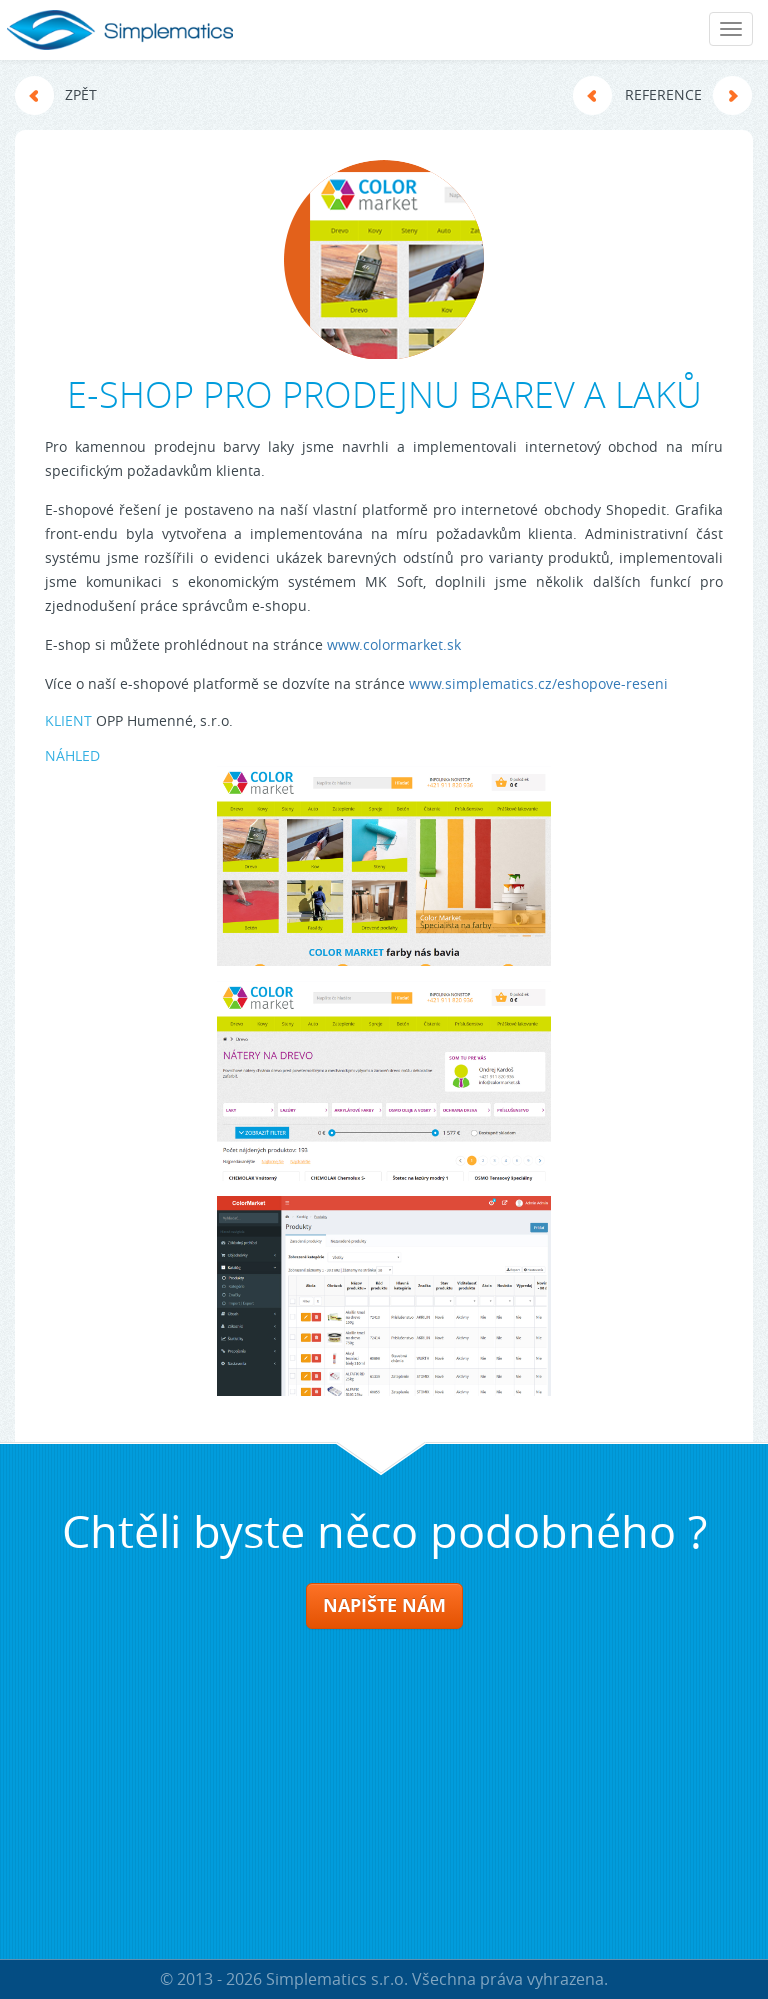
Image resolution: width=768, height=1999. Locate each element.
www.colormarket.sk (394, 644)
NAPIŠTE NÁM (384, 1605)
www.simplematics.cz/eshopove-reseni (538, 683)
